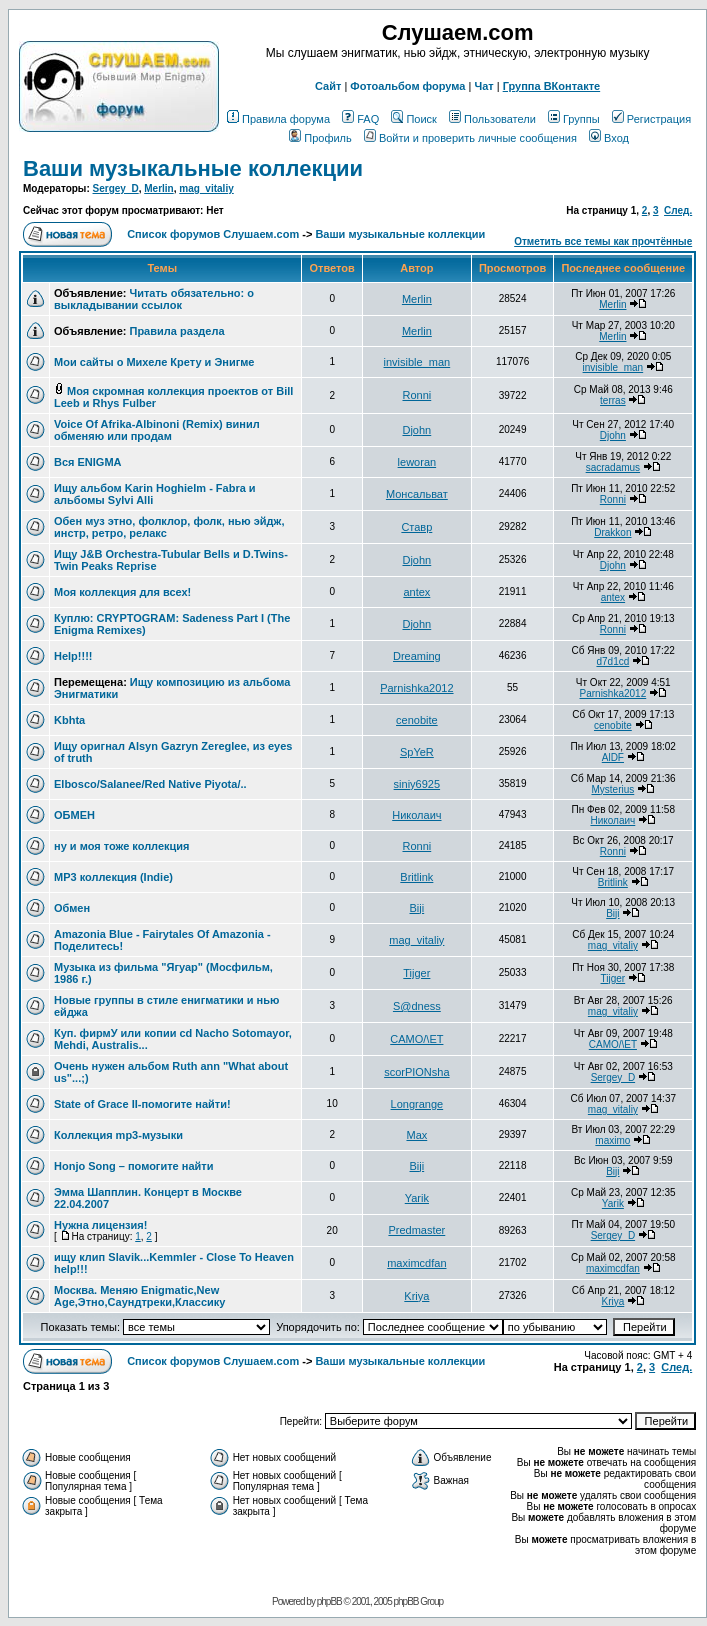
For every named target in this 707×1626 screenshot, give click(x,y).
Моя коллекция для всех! (122, 592)
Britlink (416, 877)
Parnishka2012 (416, 688)
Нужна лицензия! (100, 1225)
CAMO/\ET (416, 1039)
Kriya (416, 1296)
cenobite (417, 720)
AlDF (613, 757)
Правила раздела (176, 331)
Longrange (417, 1104)
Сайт (328, 86)
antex (416, 592)
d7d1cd (612, 661)
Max (416, 1135)
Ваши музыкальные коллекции (193, 168)
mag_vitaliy (206, 188)
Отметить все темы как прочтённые (603, 241)
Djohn (416, 430)
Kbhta (69, 720)
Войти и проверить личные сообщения (470, 138)
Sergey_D (116, 188)
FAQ (360, 119)
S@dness (417, 1006)
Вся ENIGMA (88, 462)
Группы (574, 119)
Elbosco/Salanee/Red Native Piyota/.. (150, 784)
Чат (483, 86)
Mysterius (612, 789)
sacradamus (613, 467)
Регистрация (651, 119)
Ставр (416, 527)
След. (678, 210)
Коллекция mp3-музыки (118, 1135)
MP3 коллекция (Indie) (113, 877)
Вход (609, 138)
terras (613, 400)
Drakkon (612, 532)
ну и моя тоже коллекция (122, 846)
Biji (417, 908)
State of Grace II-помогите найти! (142, 1104)
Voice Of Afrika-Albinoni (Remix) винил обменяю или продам (157, 430)
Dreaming (417, 656)
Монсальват (417, 494)
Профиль (320, 138)
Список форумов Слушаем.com (213, 234)
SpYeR (417, 752)
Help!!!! (73, 656)
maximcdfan (416, 1263)
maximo (612, 1140)
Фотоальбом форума (407, 86)
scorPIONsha (416, 1072)
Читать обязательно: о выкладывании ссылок (154, 299)
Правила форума (278, 119)
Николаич (416, 815)
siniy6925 (417, 784)
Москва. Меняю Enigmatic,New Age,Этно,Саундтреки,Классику (139, 1296)
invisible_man (417, 362)
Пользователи (492, 119)
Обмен (72, 908)
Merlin (158, 188)
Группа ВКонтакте (552, 86)
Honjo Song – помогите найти (133, 1166)
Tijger (416, 973)
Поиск (413, 119)
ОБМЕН (74, 815)
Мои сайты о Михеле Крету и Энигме (154, 362)
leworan (417, 462)
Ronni (416, 395)
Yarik (417, 1198)
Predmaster (416, 1230)
